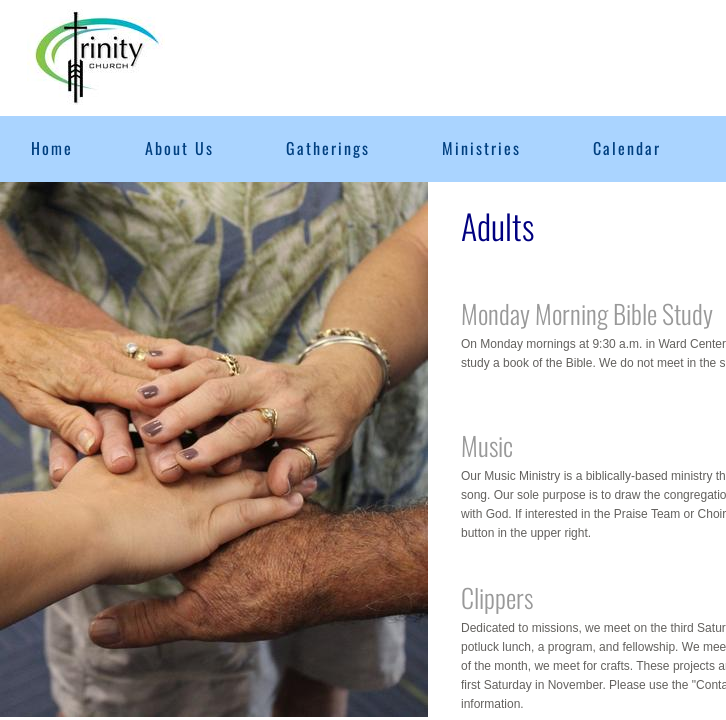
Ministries (481, 148)
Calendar (627, 148)
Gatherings (328, 148)
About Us (179, 148)
